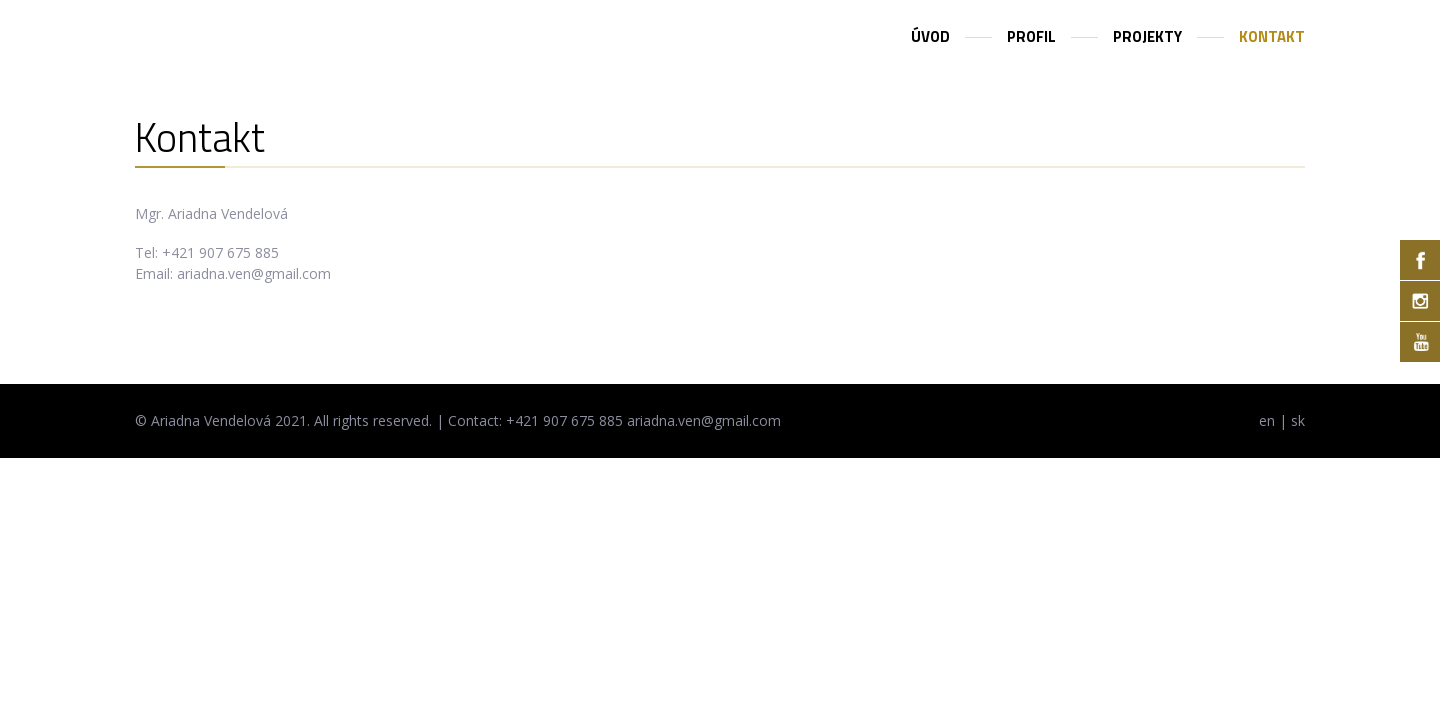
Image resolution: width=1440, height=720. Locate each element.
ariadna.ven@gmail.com (254, 273)
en (1267, 420)
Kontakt (1272, 36)
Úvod (930, 36)
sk (1298, 420)
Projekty (1147, 36)
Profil (1031, 36)
